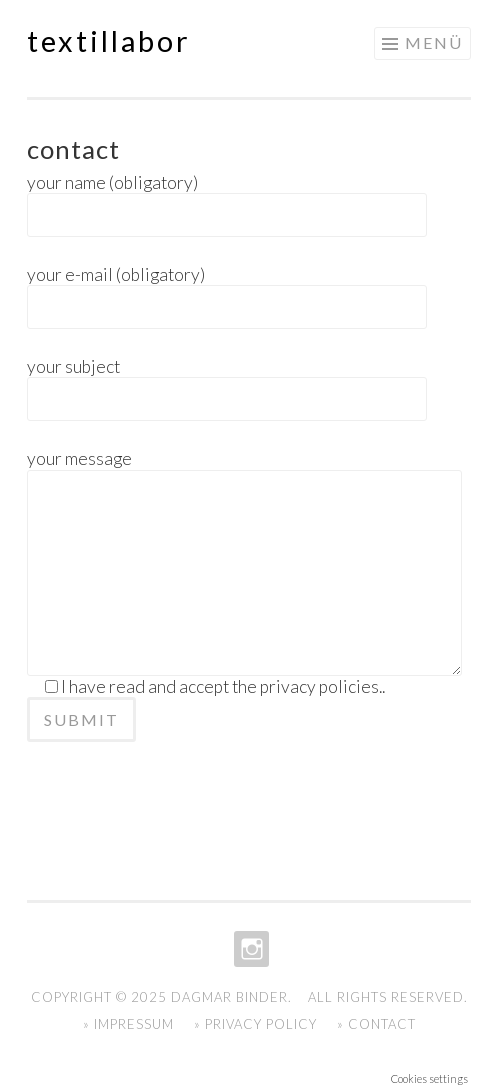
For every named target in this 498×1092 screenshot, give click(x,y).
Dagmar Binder (229, 997)
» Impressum (128, 1024)
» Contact (376, 1024)
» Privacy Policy (255, 1024)
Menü (434, 42)
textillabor (109, 41)
